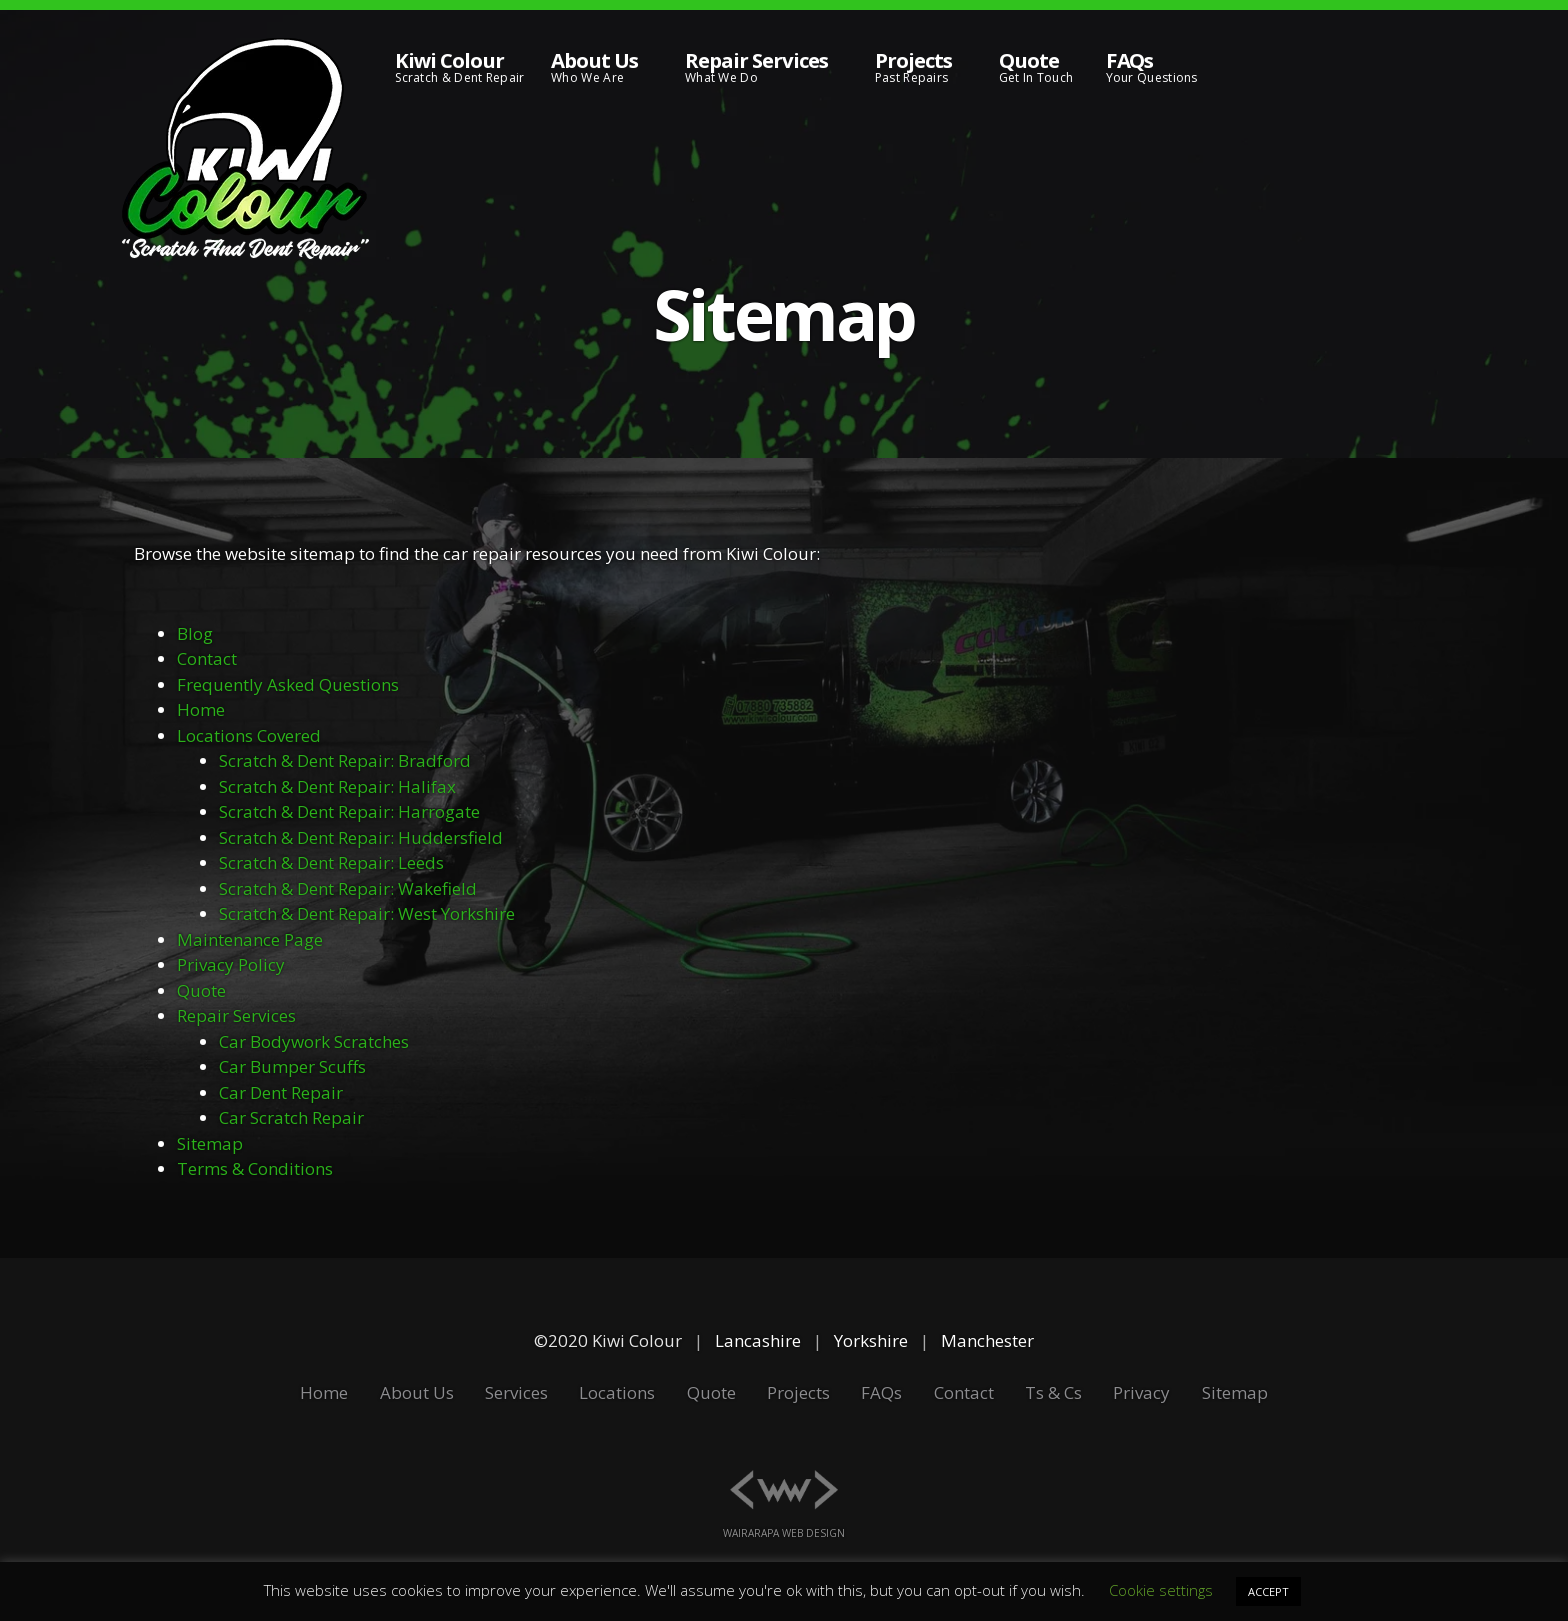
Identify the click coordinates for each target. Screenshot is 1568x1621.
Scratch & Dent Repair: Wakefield (348, 888)
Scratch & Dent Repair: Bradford (345, 760)
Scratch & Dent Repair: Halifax (337, 786)
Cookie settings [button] (1161, 1590)
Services (516, 1392)
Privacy (1141, 1392)
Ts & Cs (1053, 1392)
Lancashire (758, 1340)
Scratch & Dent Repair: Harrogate (349, 811)
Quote (201, 990)
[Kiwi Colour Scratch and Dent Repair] (245, 150)
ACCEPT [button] (1268, 1591)
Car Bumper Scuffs (292, 1066)
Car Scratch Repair (291, 1117)
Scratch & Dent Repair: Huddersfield (361, 837)
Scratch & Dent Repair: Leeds (331, 862)
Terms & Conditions (255, 1168)
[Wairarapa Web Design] (784, 1477)
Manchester (987, 1340)
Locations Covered (249, 735)
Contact (207, 658)
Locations (617, 1392)
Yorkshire (871, 1340)
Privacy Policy (231, 964)
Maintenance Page (250, 939)
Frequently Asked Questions (288, 684)
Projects (798, 1392)
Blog (195, 633)
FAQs (881, 1392)
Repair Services (236, 1015)
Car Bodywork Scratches (314, 1041)
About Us (417, 1392)
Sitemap (210, 1143)
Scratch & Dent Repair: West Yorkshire (367, 913)
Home (201, 709)
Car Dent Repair (281, 1092)
